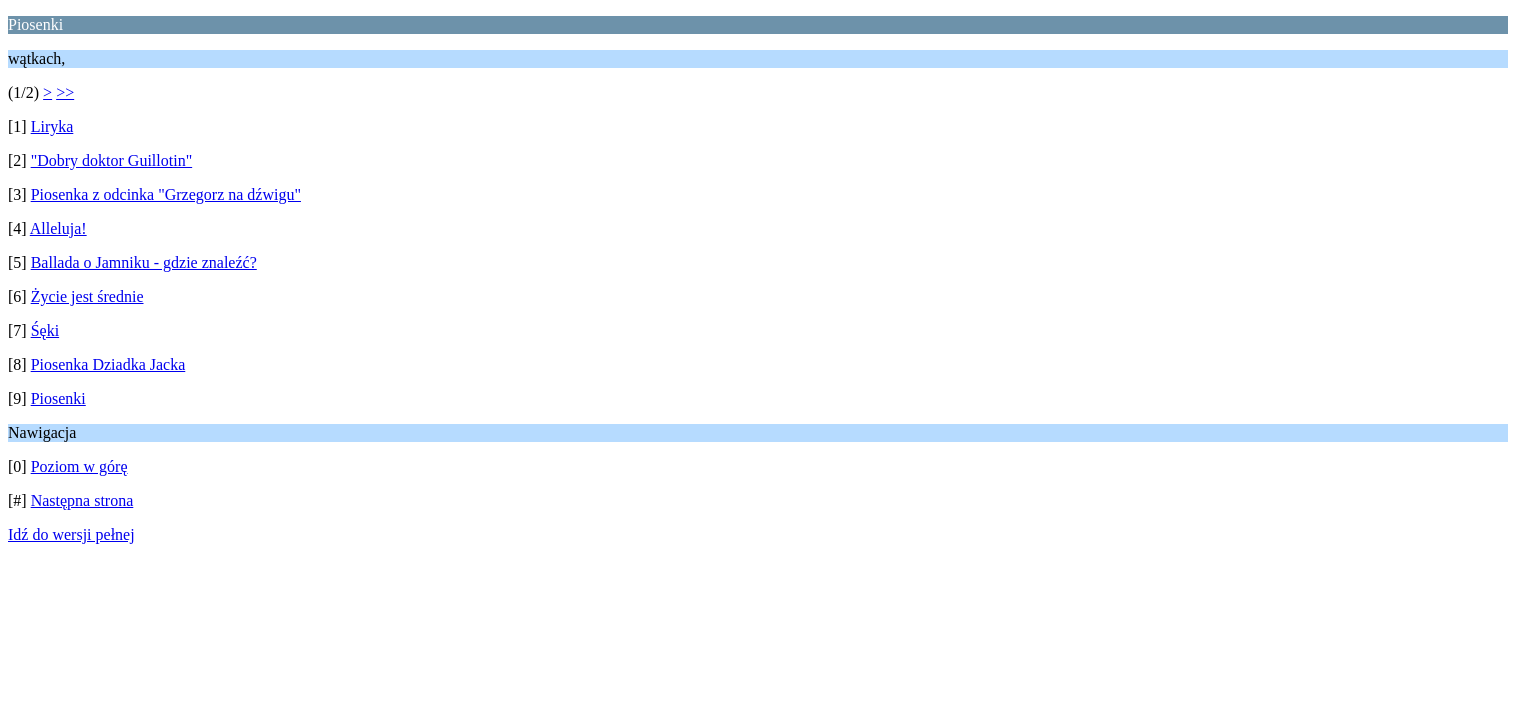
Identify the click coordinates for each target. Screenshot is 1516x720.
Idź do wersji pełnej (71, 534)
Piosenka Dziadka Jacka (108, 364)
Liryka (52, 126)
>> (65, 92)
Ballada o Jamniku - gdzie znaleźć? (144, 262)
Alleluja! (58, 228)
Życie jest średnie (87, 296)
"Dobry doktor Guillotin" (112, 160)
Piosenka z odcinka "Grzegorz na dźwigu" (166, 194)
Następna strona (82, 500)
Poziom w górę (79, 466)
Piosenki (58, 398)
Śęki (45, 330)
